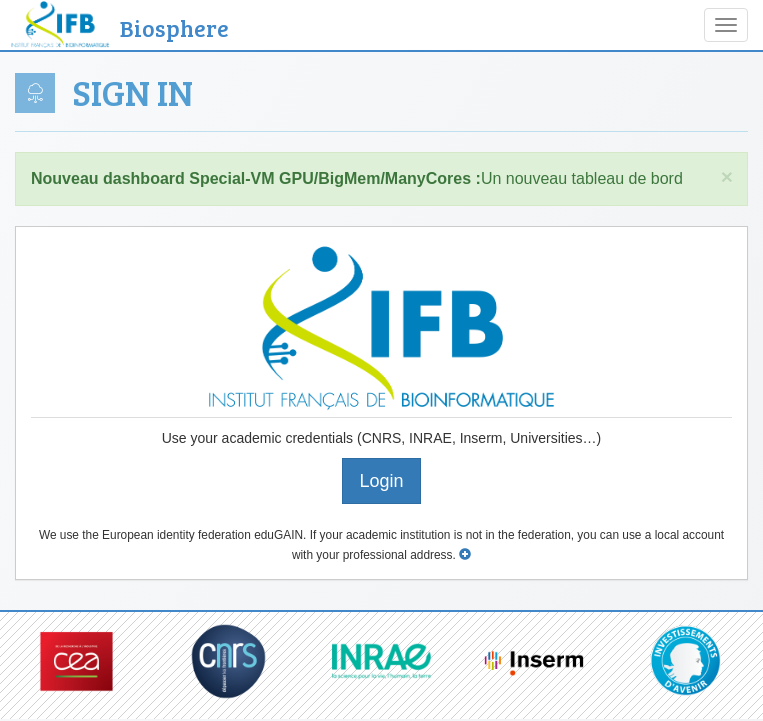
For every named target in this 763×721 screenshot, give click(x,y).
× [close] (727, 176)
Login (381, 481)
